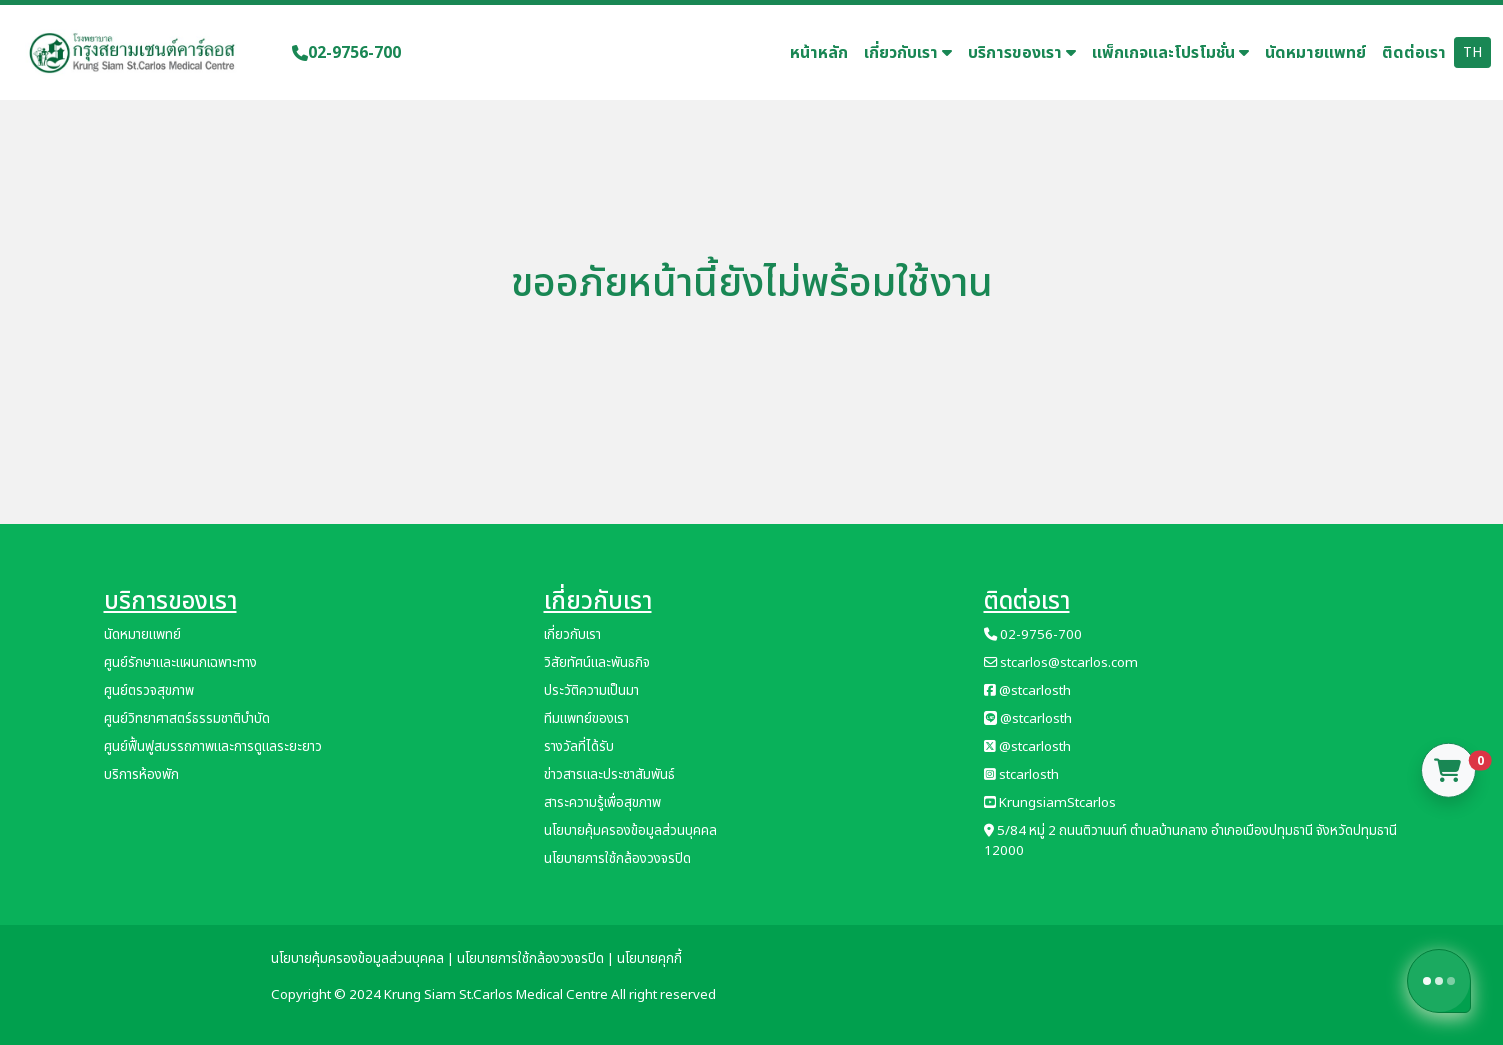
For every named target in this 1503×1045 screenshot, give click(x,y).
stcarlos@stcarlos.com (1061, 663)
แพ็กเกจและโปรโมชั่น (1170, 53)
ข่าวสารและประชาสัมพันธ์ (609, 775)
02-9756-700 (346, 53)
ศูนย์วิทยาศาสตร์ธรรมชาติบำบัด (187, 719)
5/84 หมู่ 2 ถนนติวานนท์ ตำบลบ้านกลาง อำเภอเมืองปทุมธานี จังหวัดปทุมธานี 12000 (1190, 841)
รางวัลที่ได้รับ (579, 747)
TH (1472, 52)
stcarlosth (1021, 775)
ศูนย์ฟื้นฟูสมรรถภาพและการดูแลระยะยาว (213, 747)
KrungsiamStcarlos (1050, 803)
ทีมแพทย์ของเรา (586, 719)
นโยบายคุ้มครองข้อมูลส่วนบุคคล (630, 831)
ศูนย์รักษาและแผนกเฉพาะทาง (180, 663)
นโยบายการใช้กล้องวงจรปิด (617, 859)
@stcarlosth (1027, 691)
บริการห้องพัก (141, 775)
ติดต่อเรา (1414, 53)
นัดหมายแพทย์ (1315, 53)
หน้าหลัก (819, 53)
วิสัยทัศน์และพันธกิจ (597, 663)
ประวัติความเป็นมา (591, 691)
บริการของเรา (1022, 53)
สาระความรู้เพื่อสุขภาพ (602, 803)
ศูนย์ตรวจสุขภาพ (149, 691)
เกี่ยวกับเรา (908, 53)
